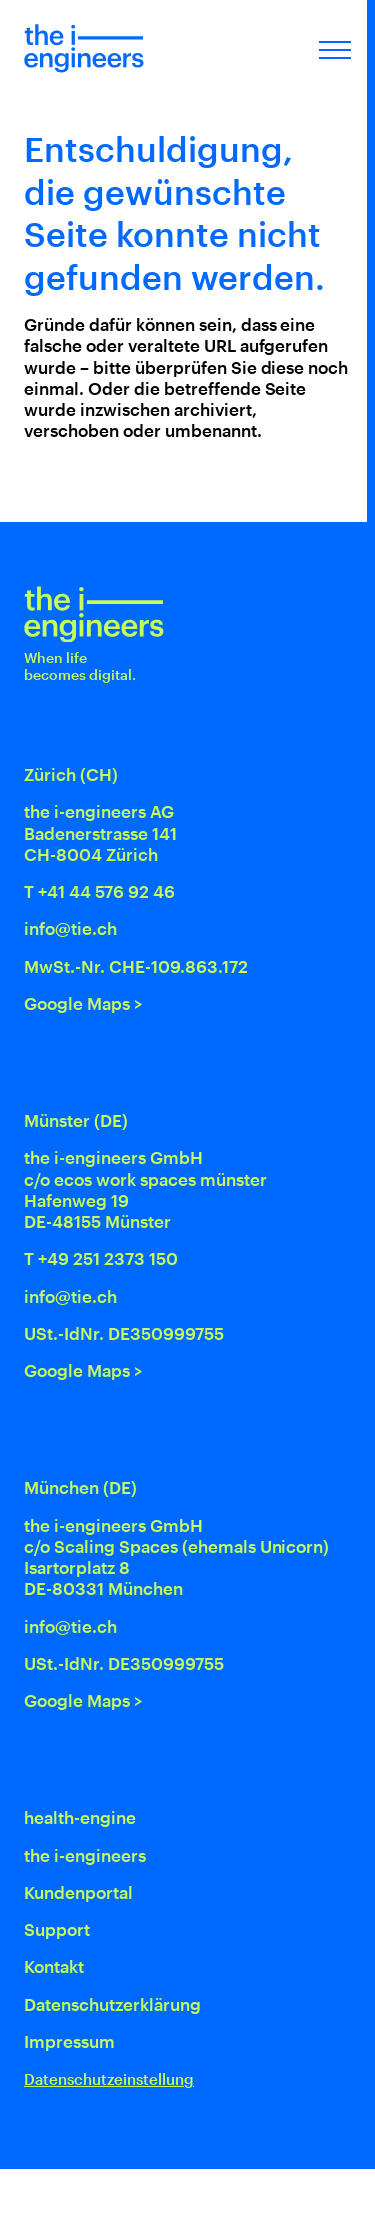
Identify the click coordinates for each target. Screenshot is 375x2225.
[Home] (84, 48)
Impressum (69, 2041)
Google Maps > (83, 1003)
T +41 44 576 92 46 (99, 891)
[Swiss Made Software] (251, 2197)
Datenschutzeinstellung (109, 2079)
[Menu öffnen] (335, 48)
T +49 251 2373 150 (101, 1258)
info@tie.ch (70, 928)
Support (57, 1929)
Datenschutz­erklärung (112, 2004)
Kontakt (54, 1966)
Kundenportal (78, 1892)
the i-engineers (85, 1855)
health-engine (80, 1817)
